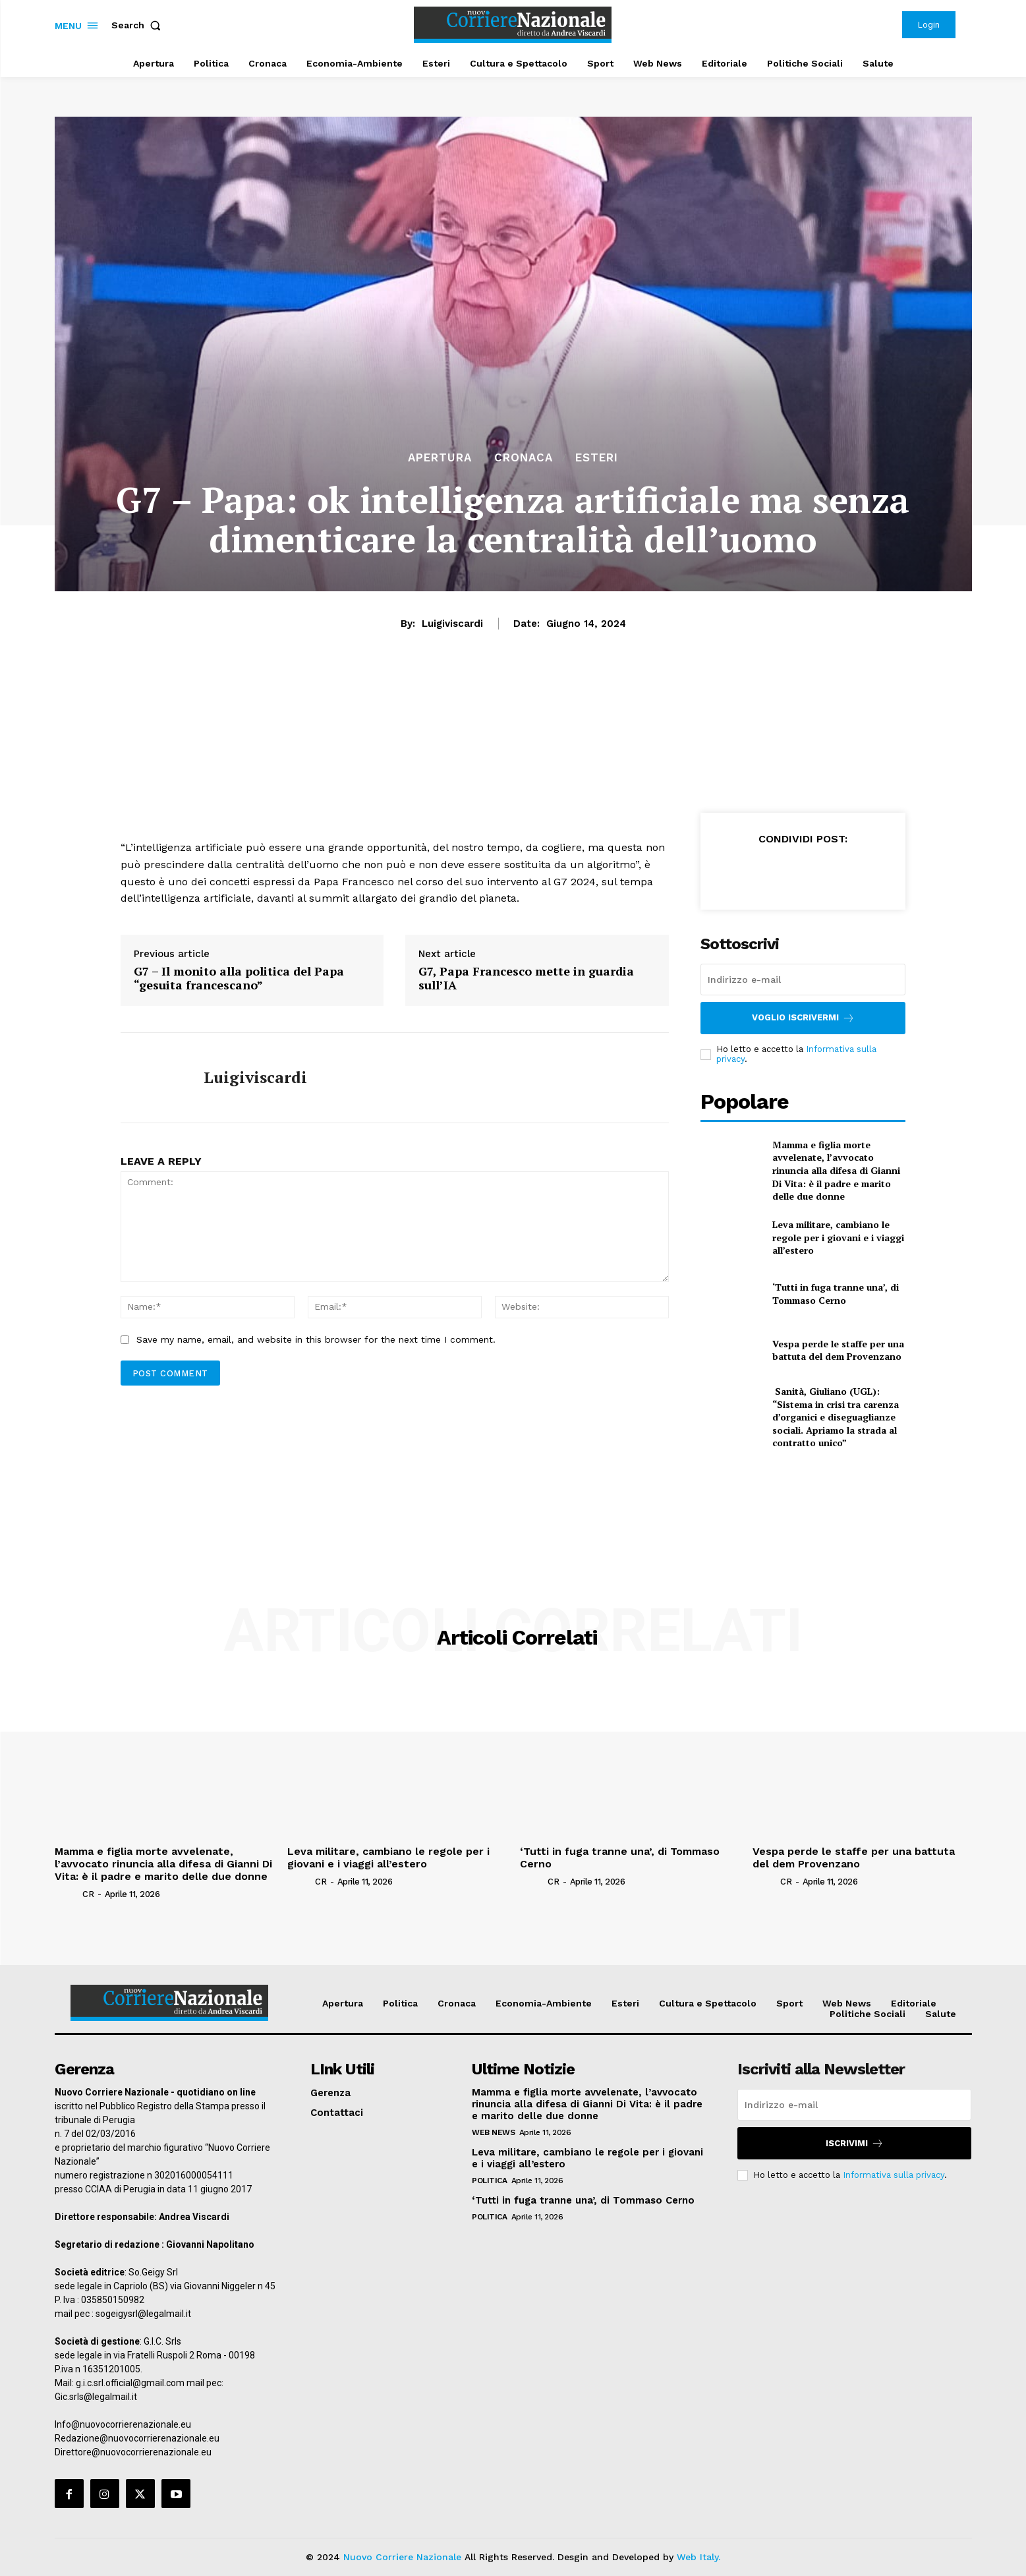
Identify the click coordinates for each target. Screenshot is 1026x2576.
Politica (489, 2180)
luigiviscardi (452, 623)
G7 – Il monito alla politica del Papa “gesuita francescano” (239, 978)
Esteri (596, 457)
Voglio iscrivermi (803, 1018)
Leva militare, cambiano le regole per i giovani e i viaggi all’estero (838, 1237)
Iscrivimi (855, 2143)
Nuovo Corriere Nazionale (402, 2557)
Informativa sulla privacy (893, 2175)
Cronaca (523, 457)
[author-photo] (67, 1893)
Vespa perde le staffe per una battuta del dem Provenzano (838, 1350)
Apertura (440, 457)
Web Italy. (698, 2557)
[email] (803, 979)
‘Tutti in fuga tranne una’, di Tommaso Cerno (835, 1293)
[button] (139, 25)
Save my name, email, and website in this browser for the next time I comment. (316, 1339)
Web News (493, 2132)
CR (88, 1894)
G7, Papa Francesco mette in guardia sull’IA (526, 978)
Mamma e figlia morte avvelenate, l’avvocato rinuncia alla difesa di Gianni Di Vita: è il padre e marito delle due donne (836, 1170)
